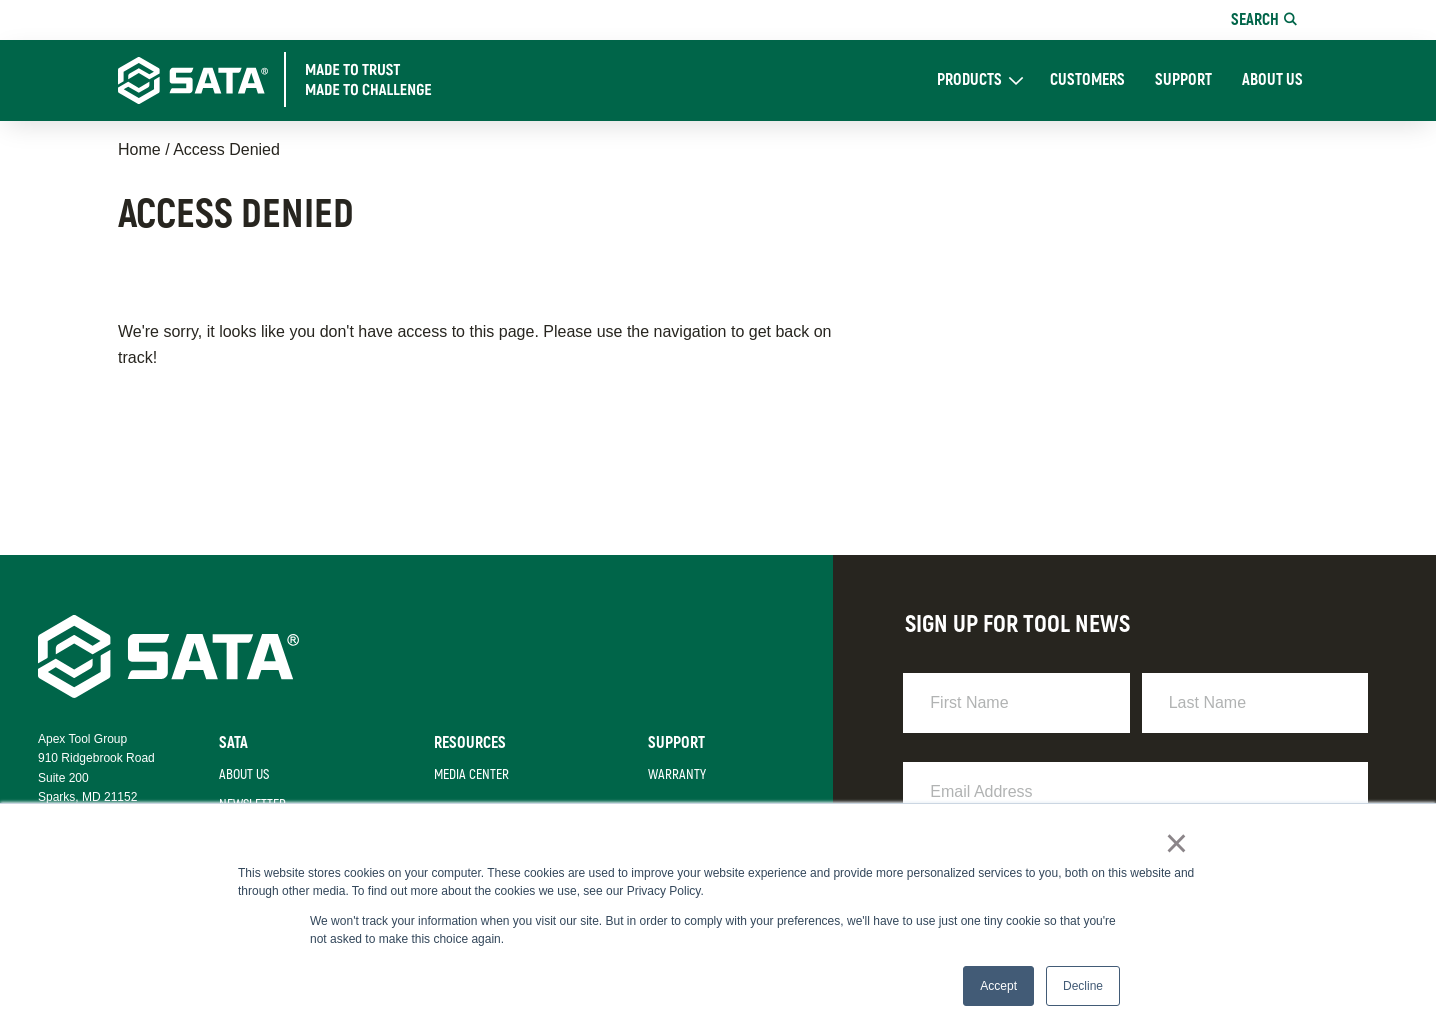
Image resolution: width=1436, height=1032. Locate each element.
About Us (1272, 80)
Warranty (672, 774)
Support (1183, 80)
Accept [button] (998, 986)
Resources (464, 743)
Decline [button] (1083, 986)
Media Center (465, 774)
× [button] (1177, 845)
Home (139, 149)
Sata (228, 743)
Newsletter (247, 805)
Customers (1087, 80)
